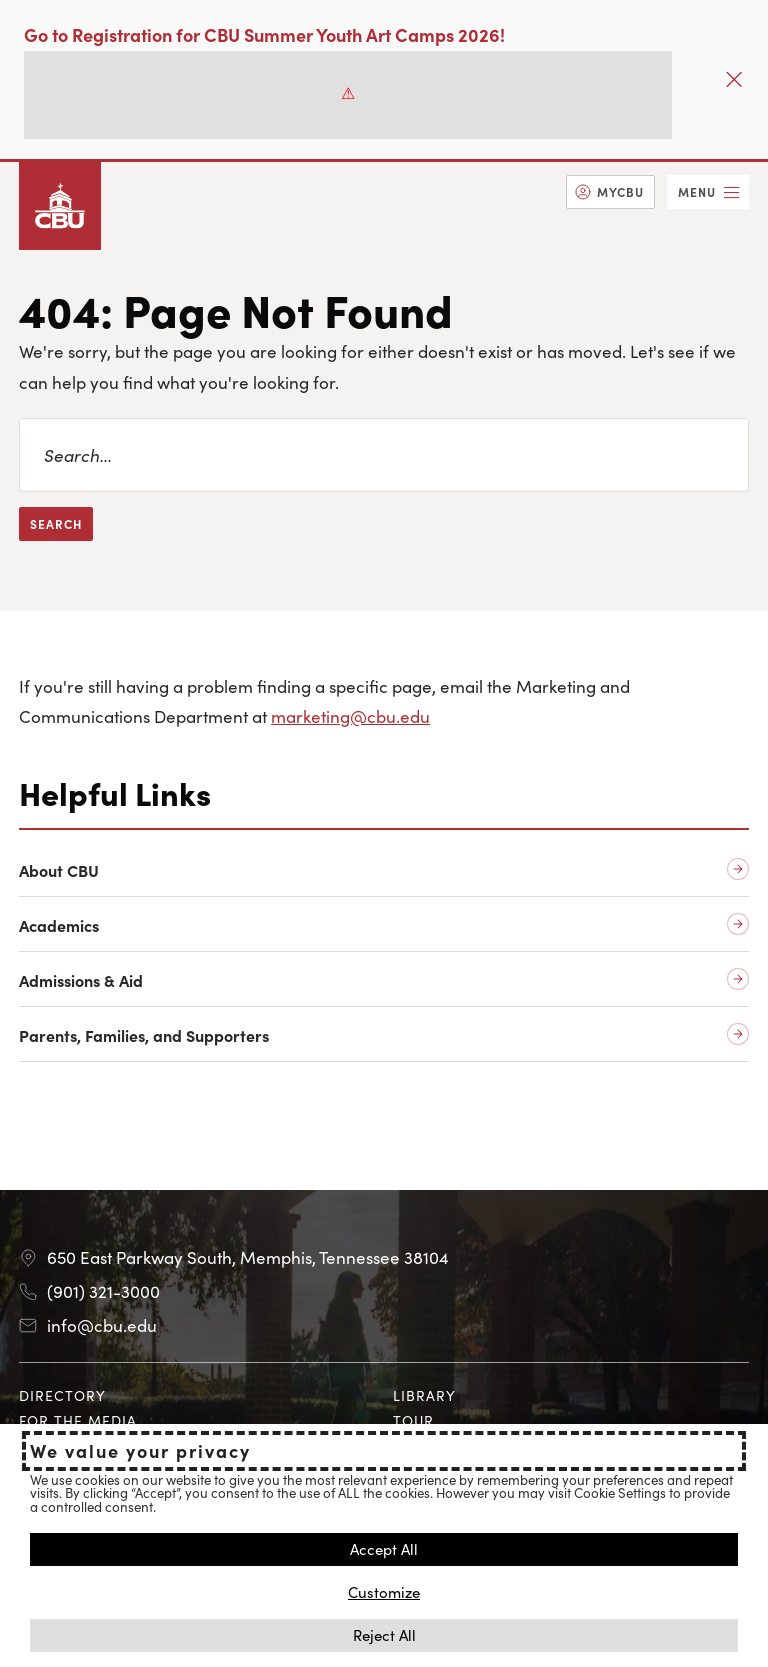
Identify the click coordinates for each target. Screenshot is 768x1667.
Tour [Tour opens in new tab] (413, 1420)
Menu (697, 191)
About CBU (59, 870)
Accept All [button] (384, 1548)
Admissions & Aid (81, 980)
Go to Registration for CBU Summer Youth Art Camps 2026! (264, 34)
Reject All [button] (384, 1634)
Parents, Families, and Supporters (144, 1035)
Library (424, 1395)
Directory (62, 1395)
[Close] (734, 80)
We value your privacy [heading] (140, 1451)
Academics (59, 925)
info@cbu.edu (102, 1325)
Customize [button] (384, 1591)
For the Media (78, 1420)
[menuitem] (610, 192)
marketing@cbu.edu (350, 716)
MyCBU (620, 191)
